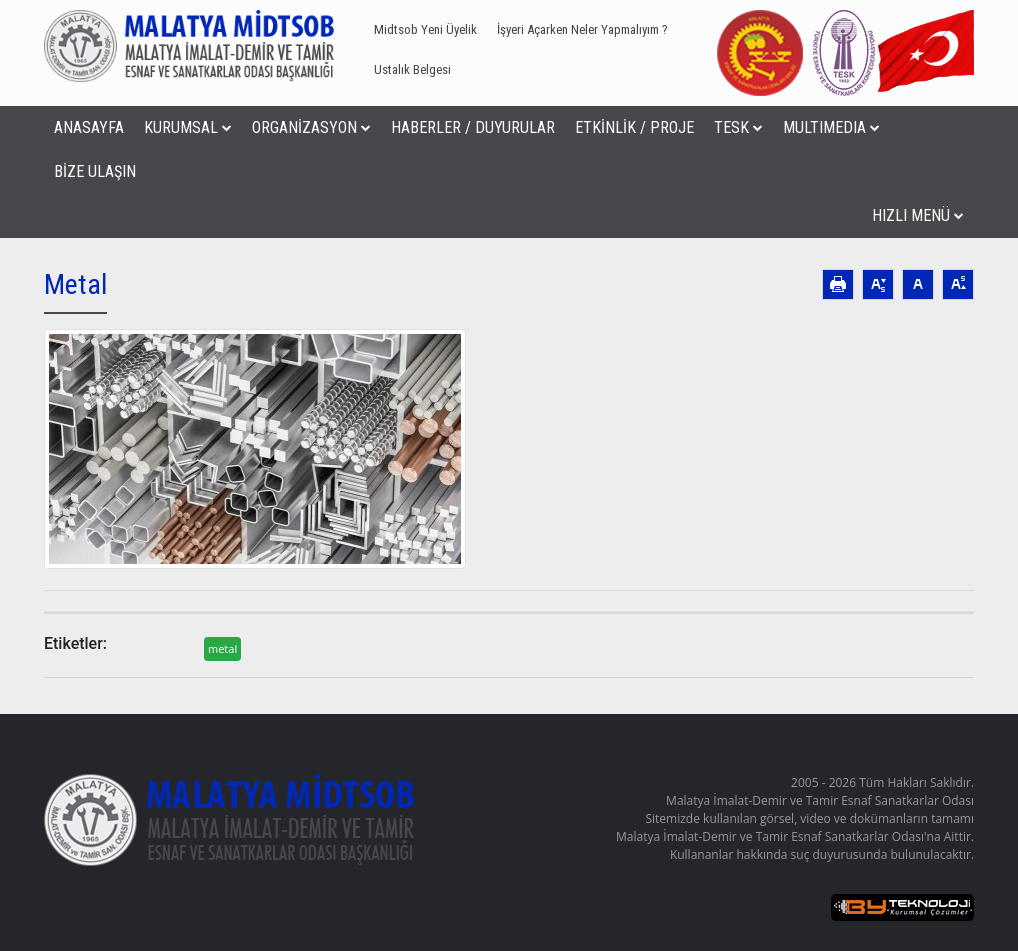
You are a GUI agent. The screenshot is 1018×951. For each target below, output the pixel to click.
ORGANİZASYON (311, 127)
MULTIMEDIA (831, 127)
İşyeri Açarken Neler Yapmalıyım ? (582, 29)
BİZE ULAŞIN (95, 171)
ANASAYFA (89, 127)
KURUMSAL (188, 127)
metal (222, 648)
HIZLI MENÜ (918, 215)
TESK (738, 127)
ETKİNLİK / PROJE (634, 127)
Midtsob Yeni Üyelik (425, 29)
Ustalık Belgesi (412, 69)
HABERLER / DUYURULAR (473, 127)
